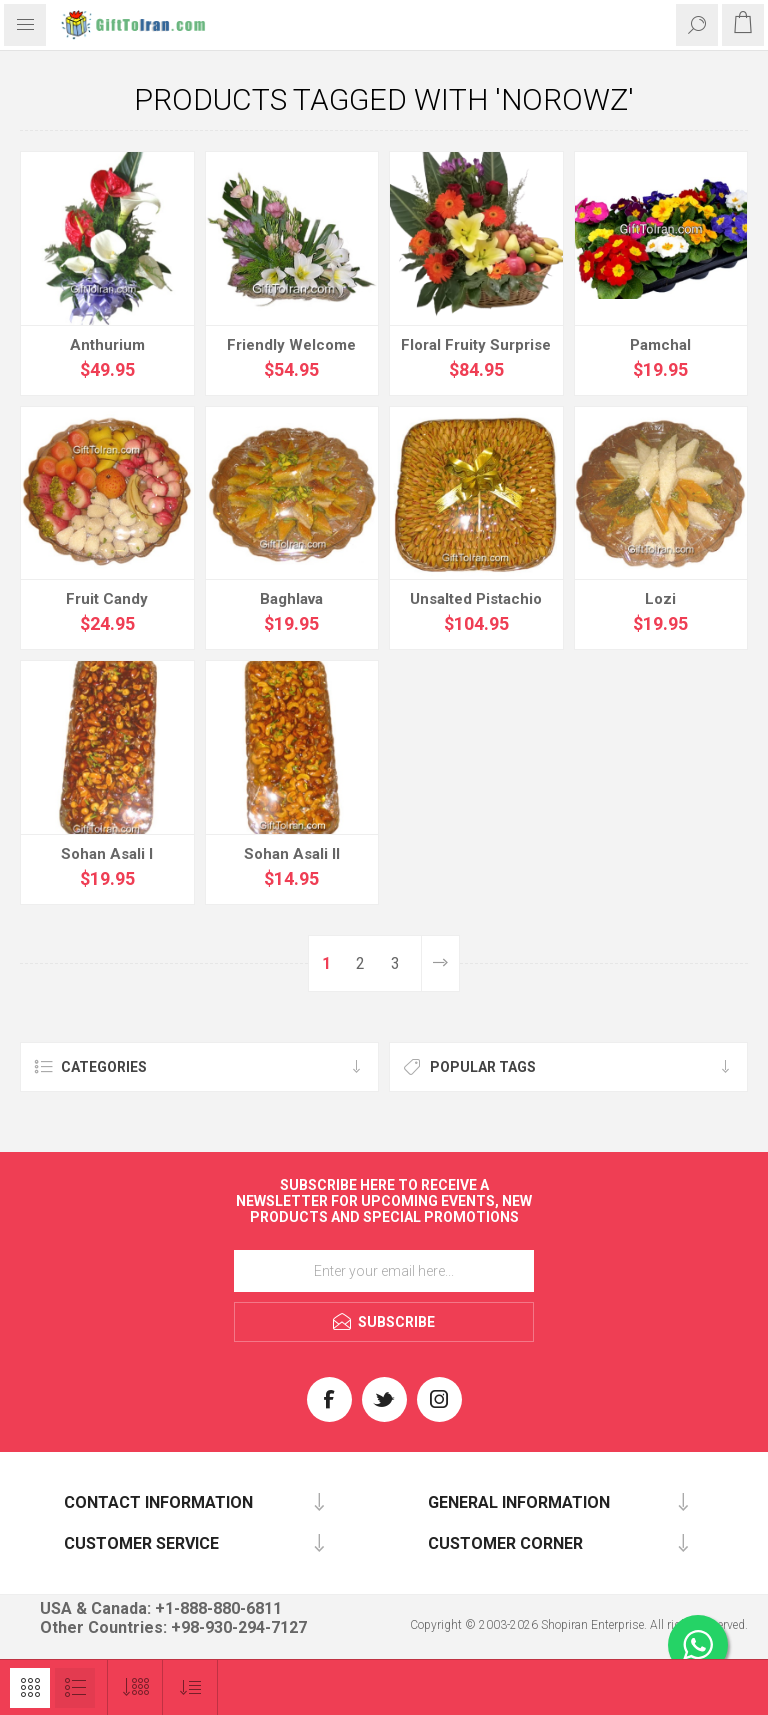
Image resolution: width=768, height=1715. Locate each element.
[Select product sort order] (190, 1687)
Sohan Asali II (292, 854)
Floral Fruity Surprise (476, 345)
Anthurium (107, 345)
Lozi (660, 599)
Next (440, 963)
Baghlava (291, 599)
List (75, 1688)
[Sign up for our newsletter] (384, 1271)
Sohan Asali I (107, 854)
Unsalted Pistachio (476, 599)
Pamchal (660, 345)
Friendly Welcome (291, 345)
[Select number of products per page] (135, 1687)
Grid (30, 1688)
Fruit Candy (107, 599)
